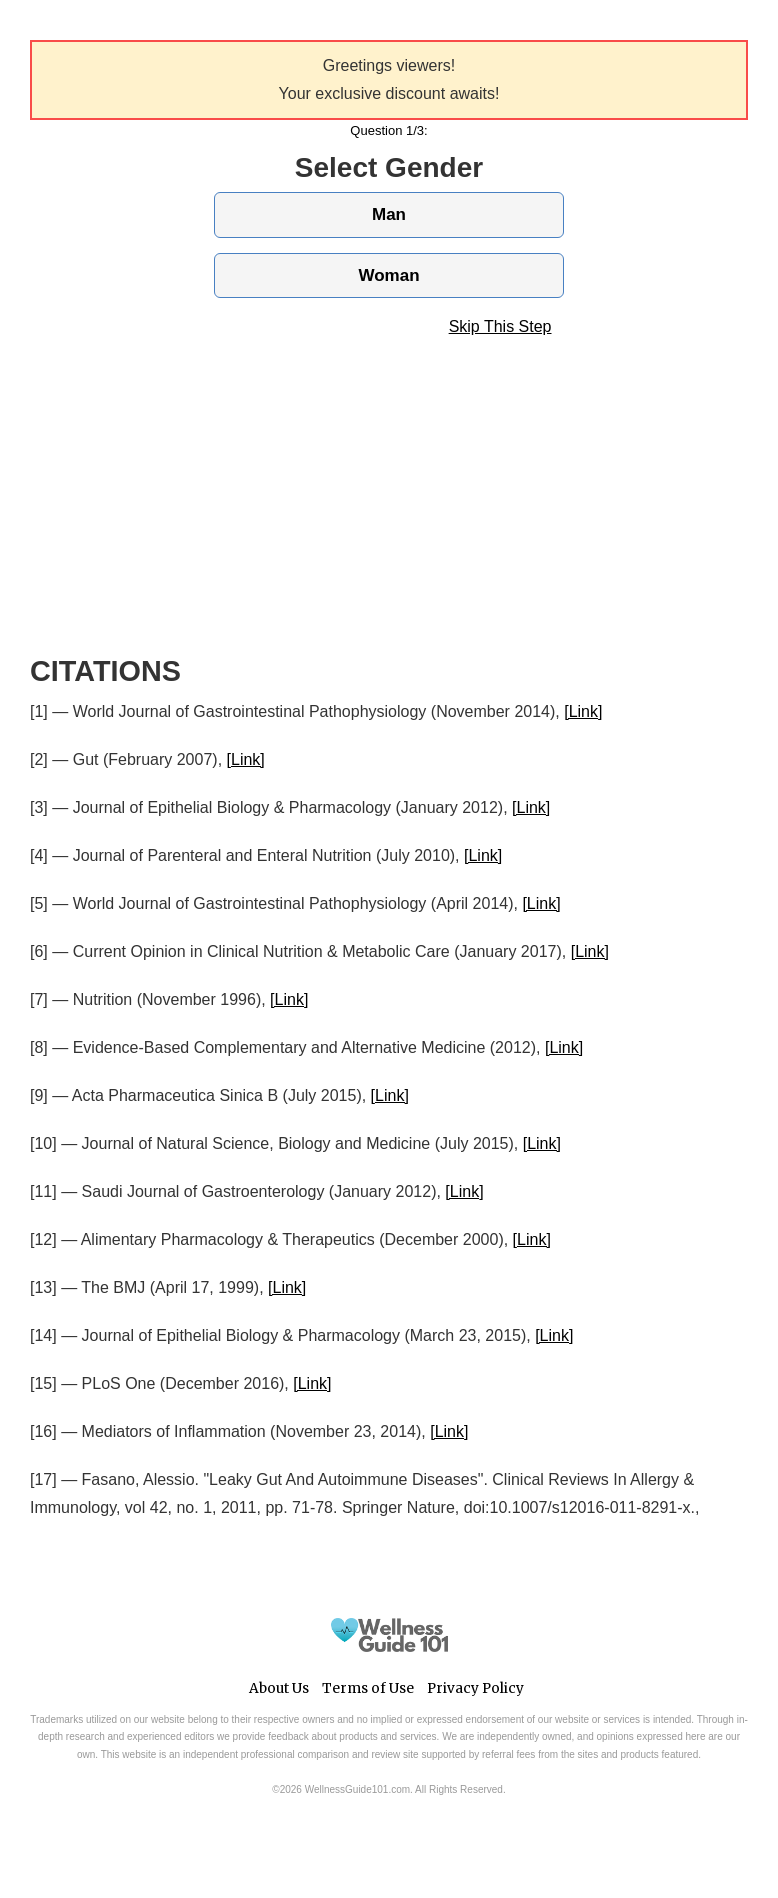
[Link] (583, 711)
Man (389, 214)
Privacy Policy (475, 1688)
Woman (388, 275)
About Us (279, 1688)
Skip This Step (500, 326)
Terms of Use (368, 1688)
